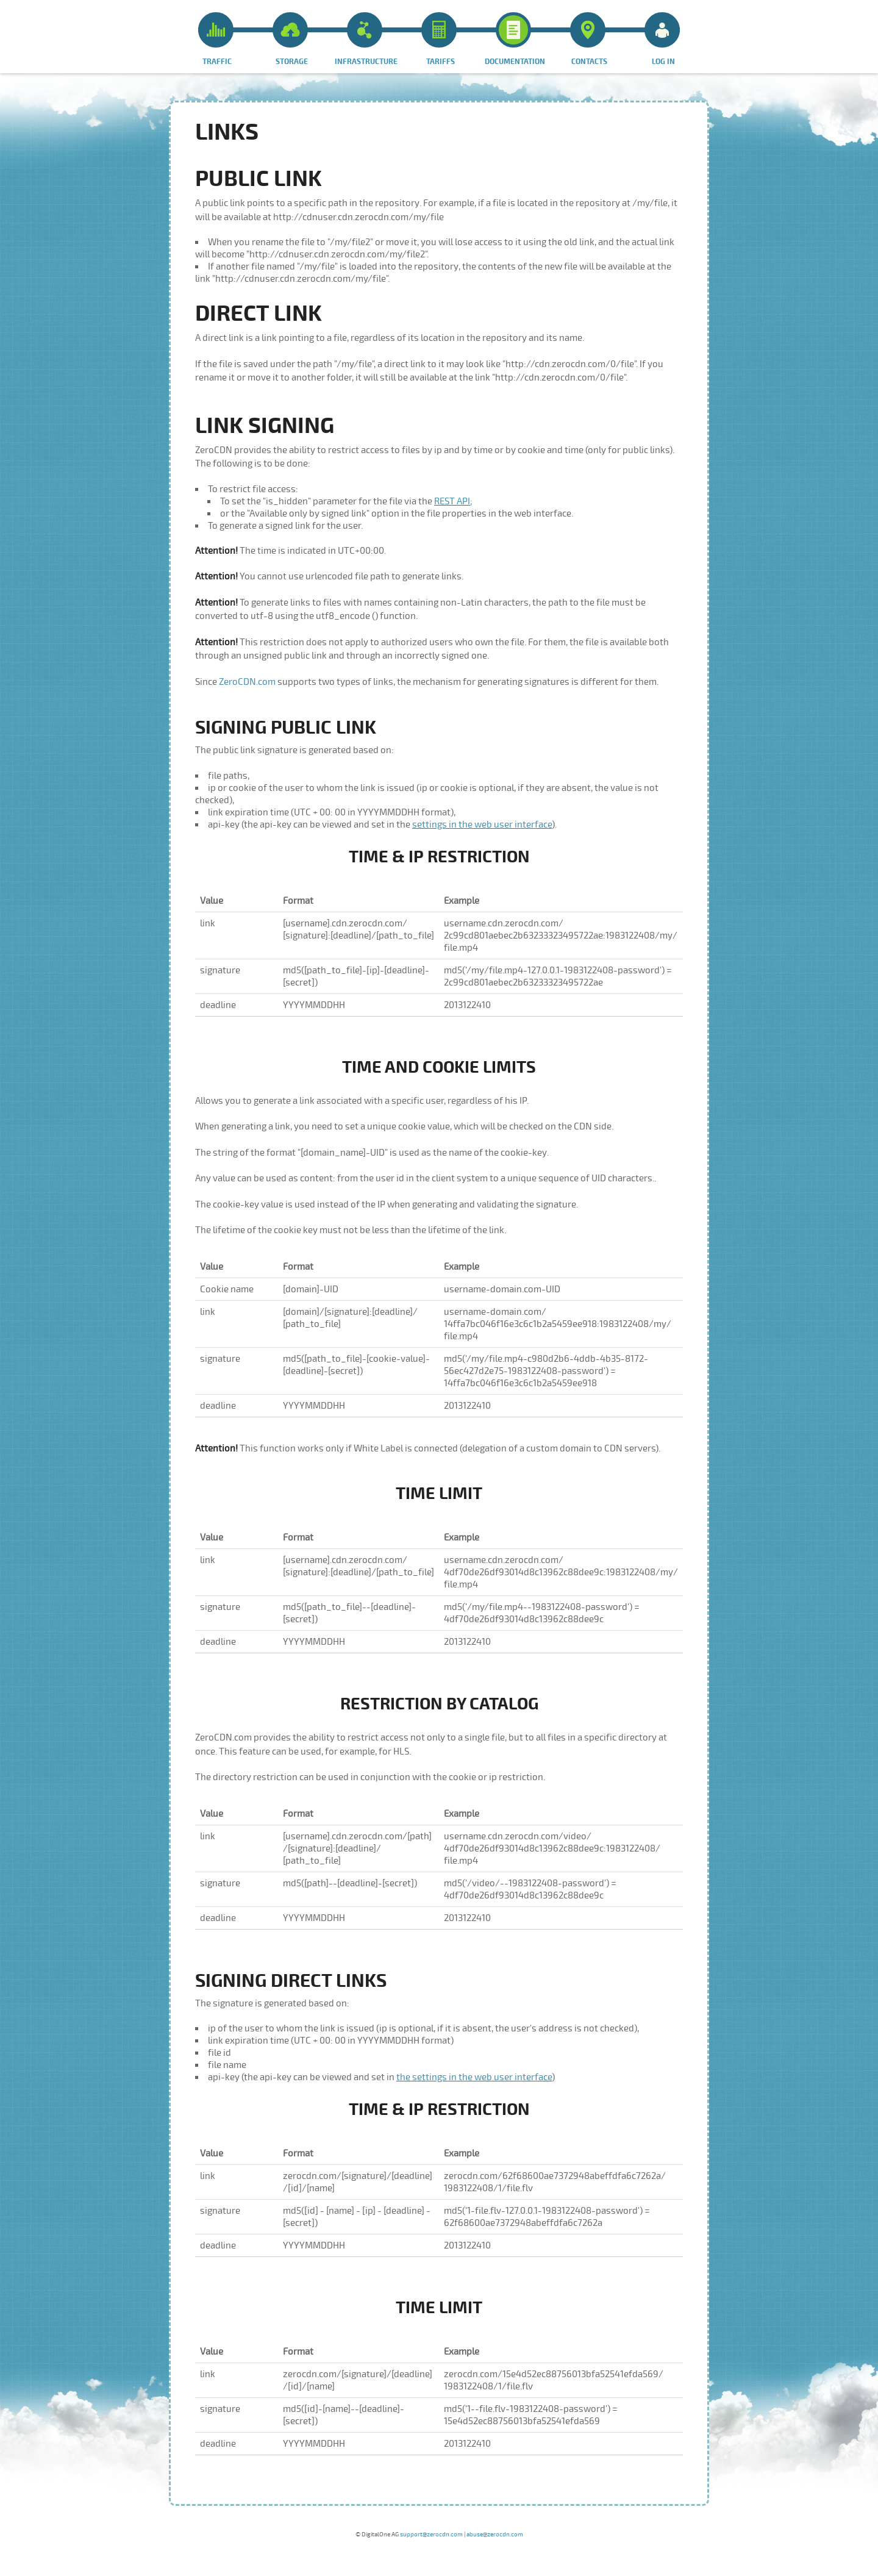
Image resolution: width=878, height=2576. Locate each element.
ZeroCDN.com (247, 681)
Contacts (588, 39)
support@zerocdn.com (431, 2534)
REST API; (453, 501)
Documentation (515, 39)
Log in (662, 39)
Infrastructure (366, 39)
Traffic (216, 39)
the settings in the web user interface (474, 2077)
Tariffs (439, 39)
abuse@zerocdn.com (494, 2534)
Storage (290, 39)
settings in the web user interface (482, 824)
